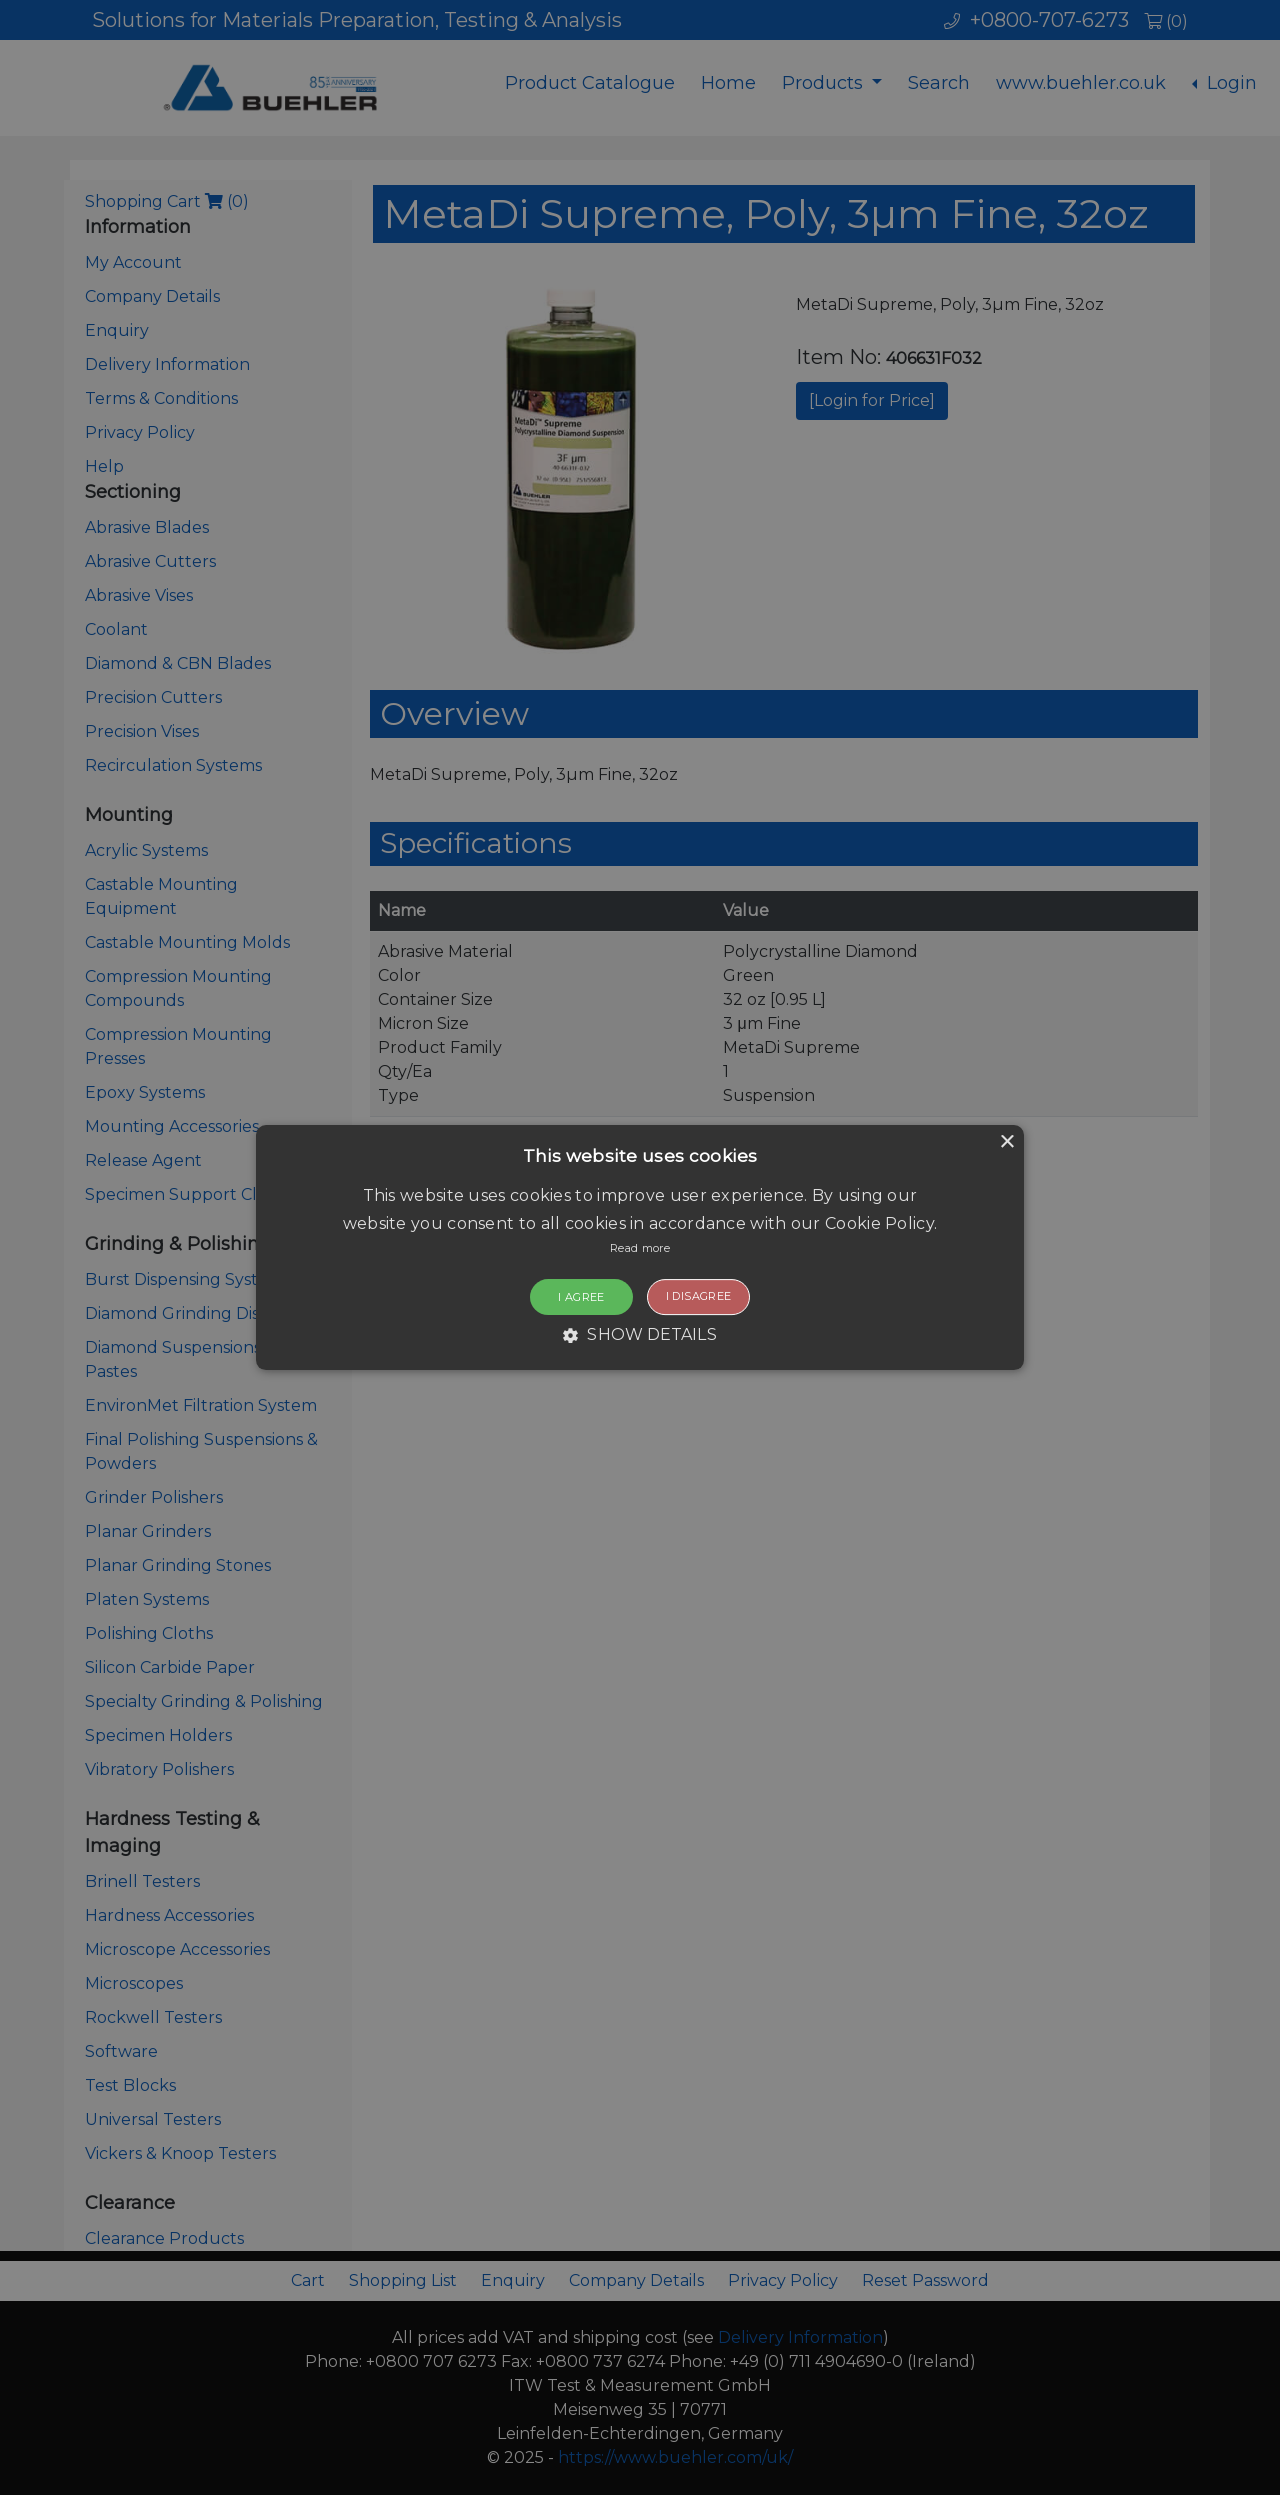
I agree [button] (581, 1297)
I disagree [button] (699, 1296)
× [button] (1006, 1142)
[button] (640, 1248)
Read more (640, 1248)
